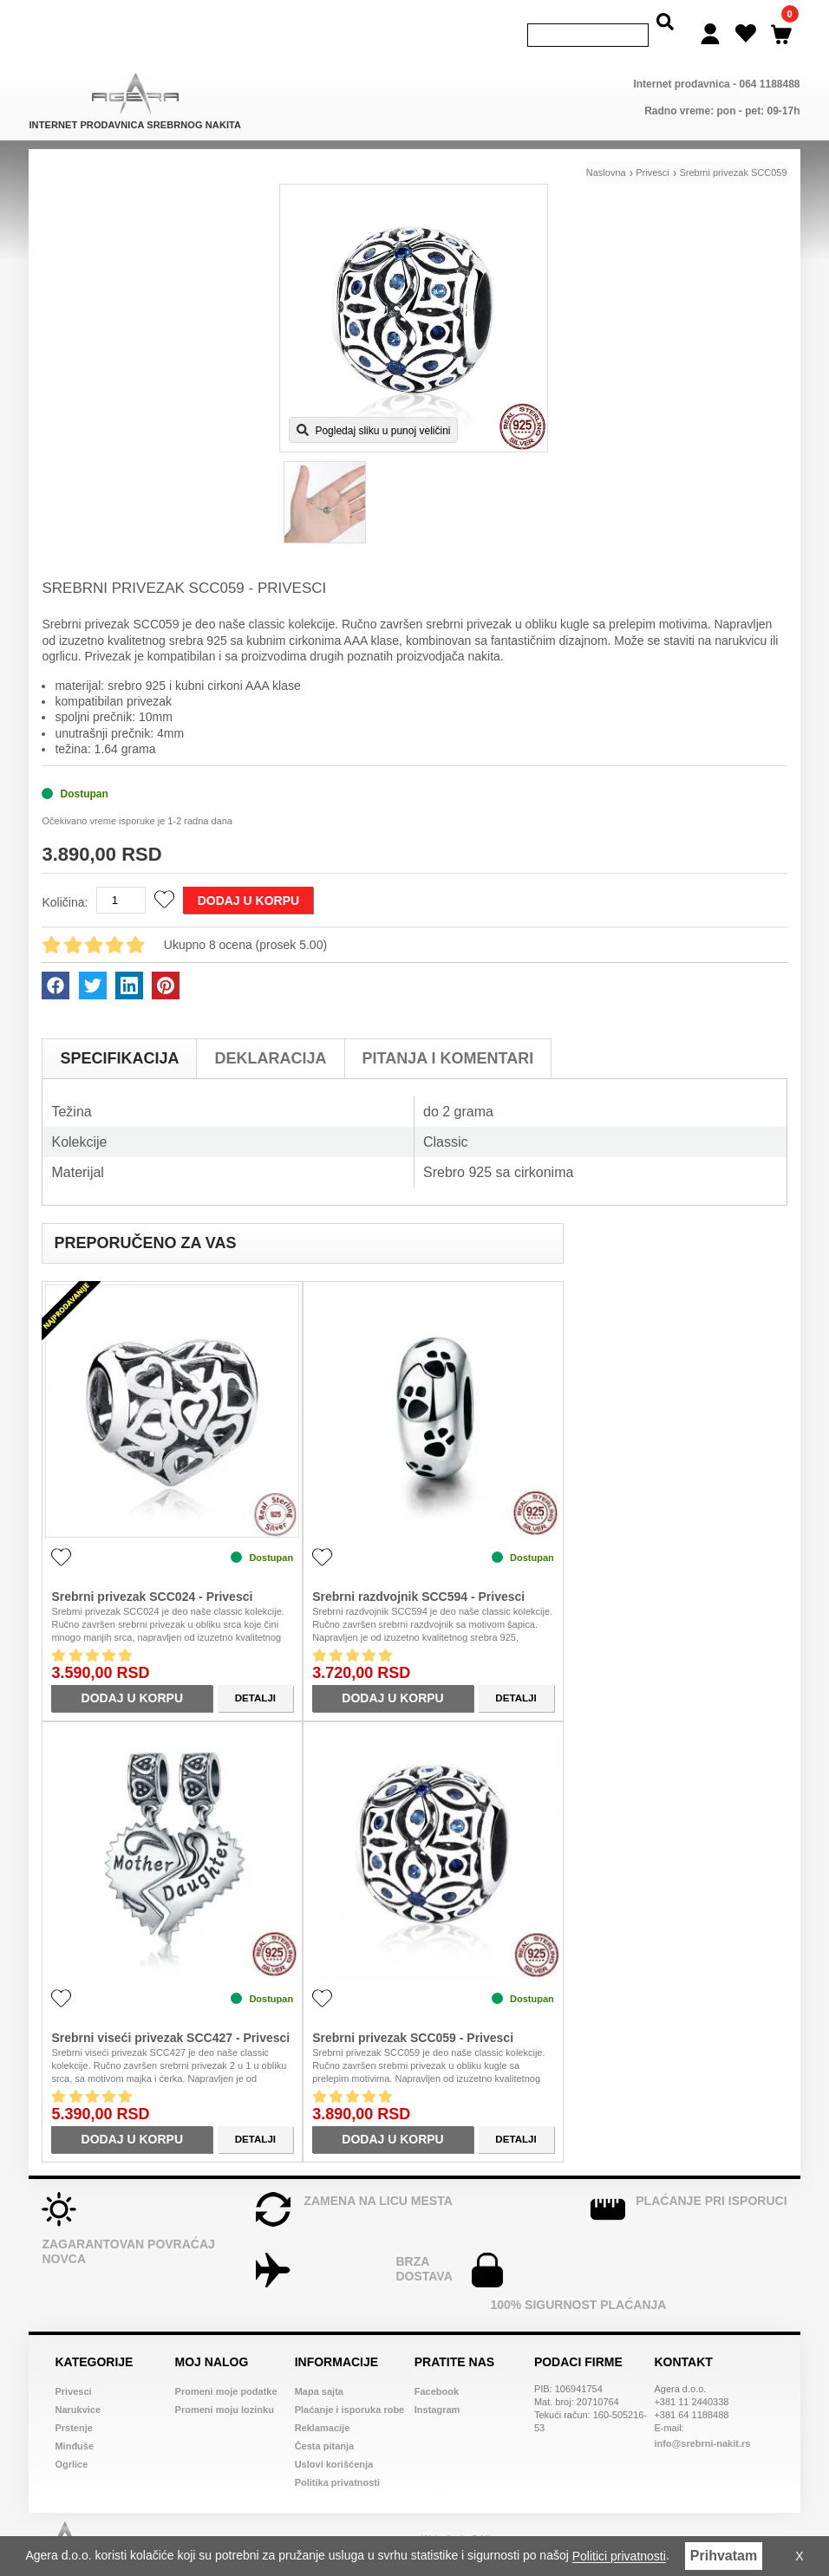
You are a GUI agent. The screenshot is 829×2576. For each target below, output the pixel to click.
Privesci (73, 2366)
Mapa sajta (319, 2366)
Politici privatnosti (619, 2557)
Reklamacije (322, 2402)
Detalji (255, 1674)
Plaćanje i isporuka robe (350, 2384)
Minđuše (74, 2421)
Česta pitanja (324, 2421)
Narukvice (78, 2384)
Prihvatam (723, 2555)
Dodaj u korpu (248, 875)
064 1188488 (769, 59)
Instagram (437, 2384)
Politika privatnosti (337, 2457)
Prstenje (73, 2402)
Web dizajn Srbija (458, 2516)
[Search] (588, 23)
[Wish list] (745, 21)
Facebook (436, 2366)
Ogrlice (71, 2439)
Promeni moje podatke (226, 2366)
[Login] (710, 21)
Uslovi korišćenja (334, 2439)
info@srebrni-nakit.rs (702, 2418)
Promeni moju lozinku (224, 2384)
